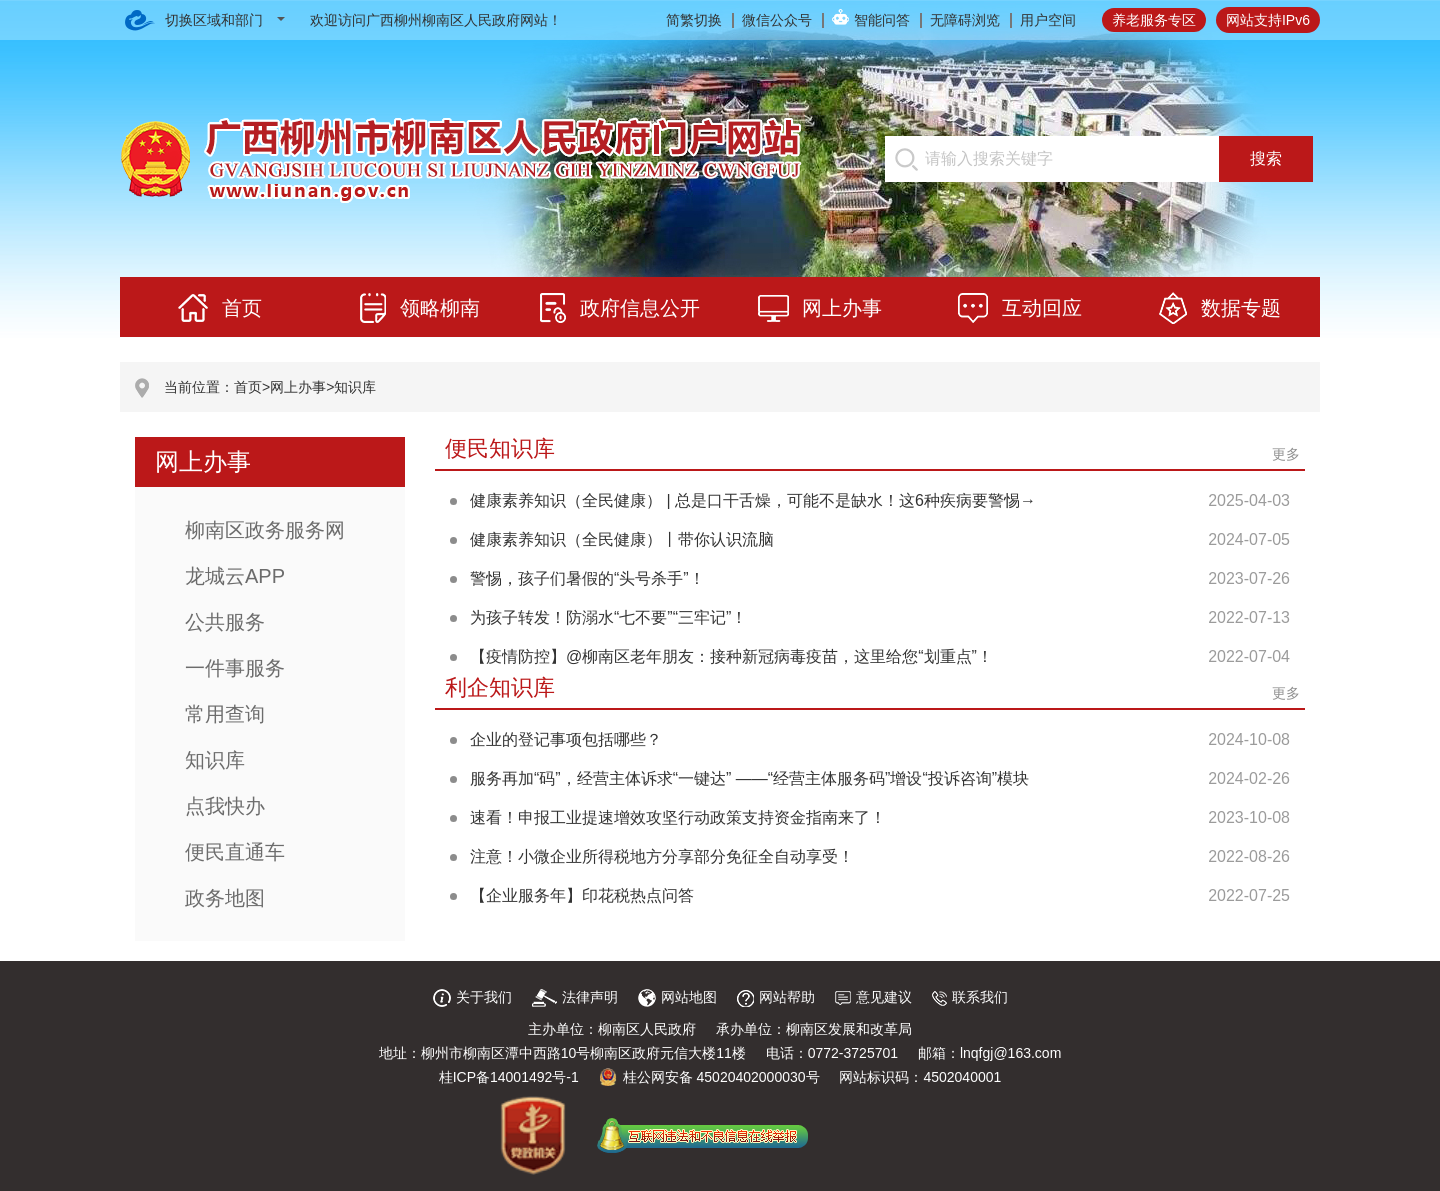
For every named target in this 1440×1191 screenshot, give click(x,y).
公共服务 (225, 622)
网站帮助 (776, 997)
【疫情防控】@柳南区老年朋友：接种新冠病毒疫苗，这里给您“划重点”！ (731, 656)
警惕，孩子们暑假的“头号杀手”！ (587, 578)
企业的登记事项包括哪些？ (566, 739)
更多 (1286, 454)
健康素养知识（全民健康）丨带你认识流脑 (622, 539)
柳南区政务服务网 (265, 530)
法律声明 (575, 997)
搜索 (1266, 158)
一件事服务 (235, 668)
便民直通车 (235, 852)
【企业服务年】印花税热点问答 (582, 895)
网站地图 (677, 997)
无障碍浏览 (965, 20)
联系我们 (970, 997)
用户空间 (1048, 20)
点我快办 (225, 806)
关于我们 (472, 997)
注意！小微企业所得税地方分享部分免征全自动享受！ (662, 856)
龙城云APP (235, 576)
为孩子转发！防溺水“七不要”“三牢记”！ (608, 617)
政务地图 (225, 898)
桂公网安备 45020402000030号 (709, 1077)
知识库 (355, 387)
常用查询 (225, 714)
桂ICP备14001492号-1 (509, 1077)
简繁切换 (694, 20)
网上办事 (298, 387)
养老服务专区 (1154, 20)
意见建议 (873, 997)
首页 (248, 387)
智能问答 (882, 20)
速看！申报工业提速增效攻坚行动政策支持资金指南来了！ (678, 817)
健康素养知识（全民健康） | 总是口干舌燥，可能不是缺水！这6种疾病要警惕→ (753, 500)
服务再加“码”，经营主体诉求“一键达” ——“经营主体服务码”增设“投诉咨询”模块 (749, 778)
